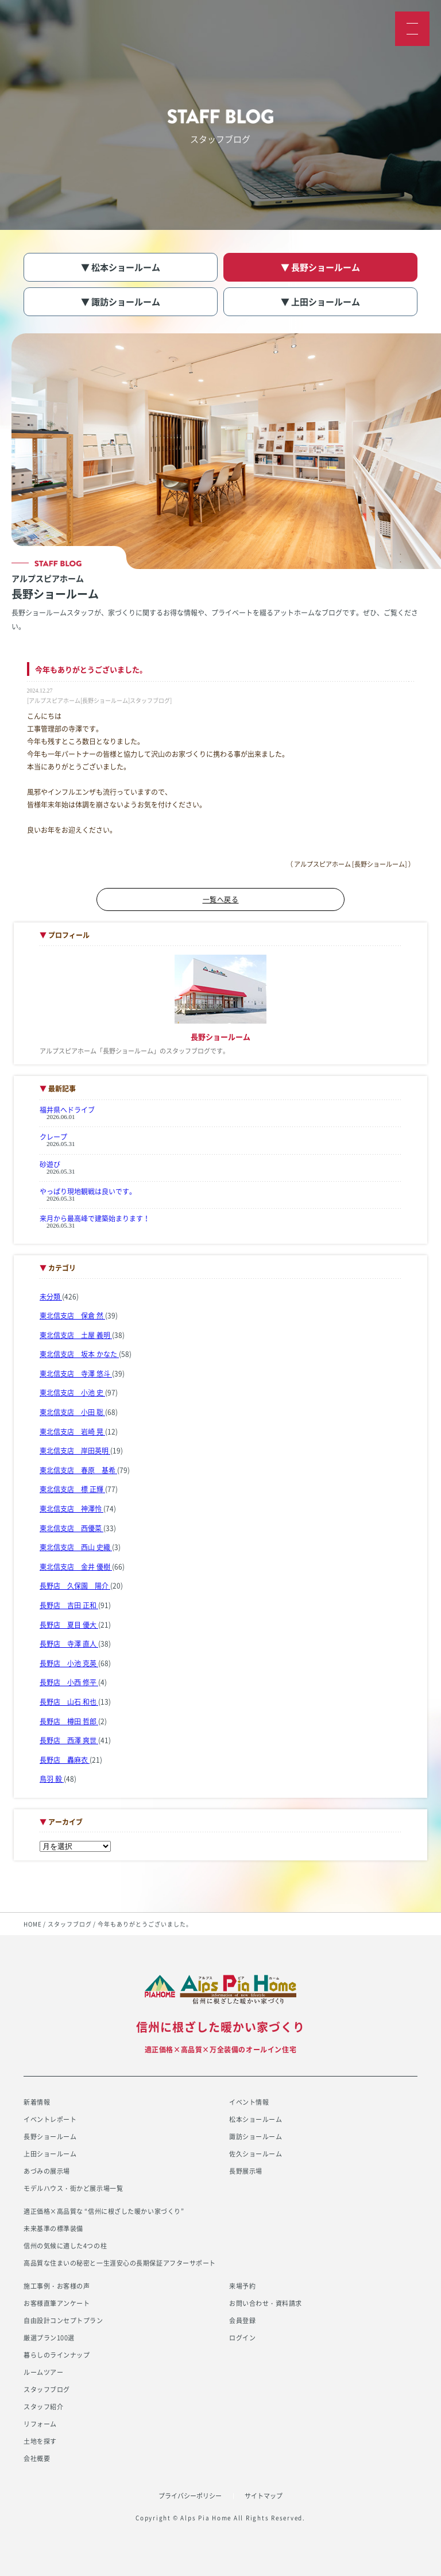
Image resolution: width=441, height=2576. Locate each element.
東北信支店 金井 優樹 (76, 1567)
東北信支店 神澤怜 (71, 1509)
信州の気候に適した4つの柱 (65, 2246)
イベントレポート (50, 2119)
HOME (33, 1924)
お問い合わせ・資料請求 (265, 2303)
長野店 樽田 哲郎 (69, 1721)
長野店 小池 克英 (69, 1663)
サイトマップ (264, 2496)
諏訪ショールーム (255, 2136)
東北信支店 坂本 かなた (79, 1354)
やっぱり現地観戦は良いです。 (88, 1191)
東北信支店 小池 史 (72, 1392)
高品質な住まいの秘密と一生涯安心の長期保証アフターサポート (120, 2263)
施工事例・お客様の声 (57, 2286)
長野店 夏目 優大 (69, 1625)
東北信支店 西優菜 (71, 1528)
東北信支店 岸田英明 (75, 1450)
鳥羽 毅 (52, 1779)
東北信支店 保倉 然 (72, 1315)
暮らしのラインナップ (57, 2355)
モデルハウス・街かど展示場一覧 (73, 2188)
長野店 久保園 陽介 (75, 1586)
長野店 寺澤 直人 (69, 1644)
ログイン (242, 2338)
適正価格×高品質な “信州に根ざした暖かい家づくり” (104, 2211)
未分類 (51, 1296)
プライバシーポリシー (190, 2496)
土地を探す (40, 2441)
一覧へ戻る (221, 899)
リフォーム (40, 2424)
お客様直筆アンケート (57, 2303)
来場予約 (242, 2286)
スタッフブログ (70, 1924)
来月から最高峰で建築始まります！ (95, 1218)
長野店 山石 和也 (69, 1702)
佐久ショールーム (255, 2154)
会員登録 (242, 2320)
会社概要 (37, 2458)
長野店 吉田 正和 (69, 1605)
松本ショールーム (255, 2119)
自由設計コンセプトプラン (63, 2320)
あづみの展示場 (47, 2171)
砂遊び (50, 1164)
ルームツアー (43, 2372)
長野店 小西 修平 (69, 1682)
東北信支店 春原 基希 (78, 1470)
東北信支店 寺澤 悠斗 (76, 1373)
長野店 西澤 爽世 (69, 1740)
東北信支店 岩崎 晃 (72, 1432)
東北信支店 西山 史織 (76, 1547)
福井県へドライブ (67, 1110)
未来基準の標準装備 (53, 2228)
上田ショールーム (50, 2154)
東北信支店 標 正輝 (72, 1489)
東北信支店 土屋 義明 (76, 1335)
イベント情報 (249, 2102)
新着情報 (37, 2102)
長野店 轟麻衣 (65, 1760)
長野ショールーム (50, 2136)
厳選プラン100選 (49, 2338)
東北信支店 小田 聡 (72, 1412)
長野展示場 (245, 2171)
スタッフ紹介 (43, 2407)
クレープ (53, 1137)
